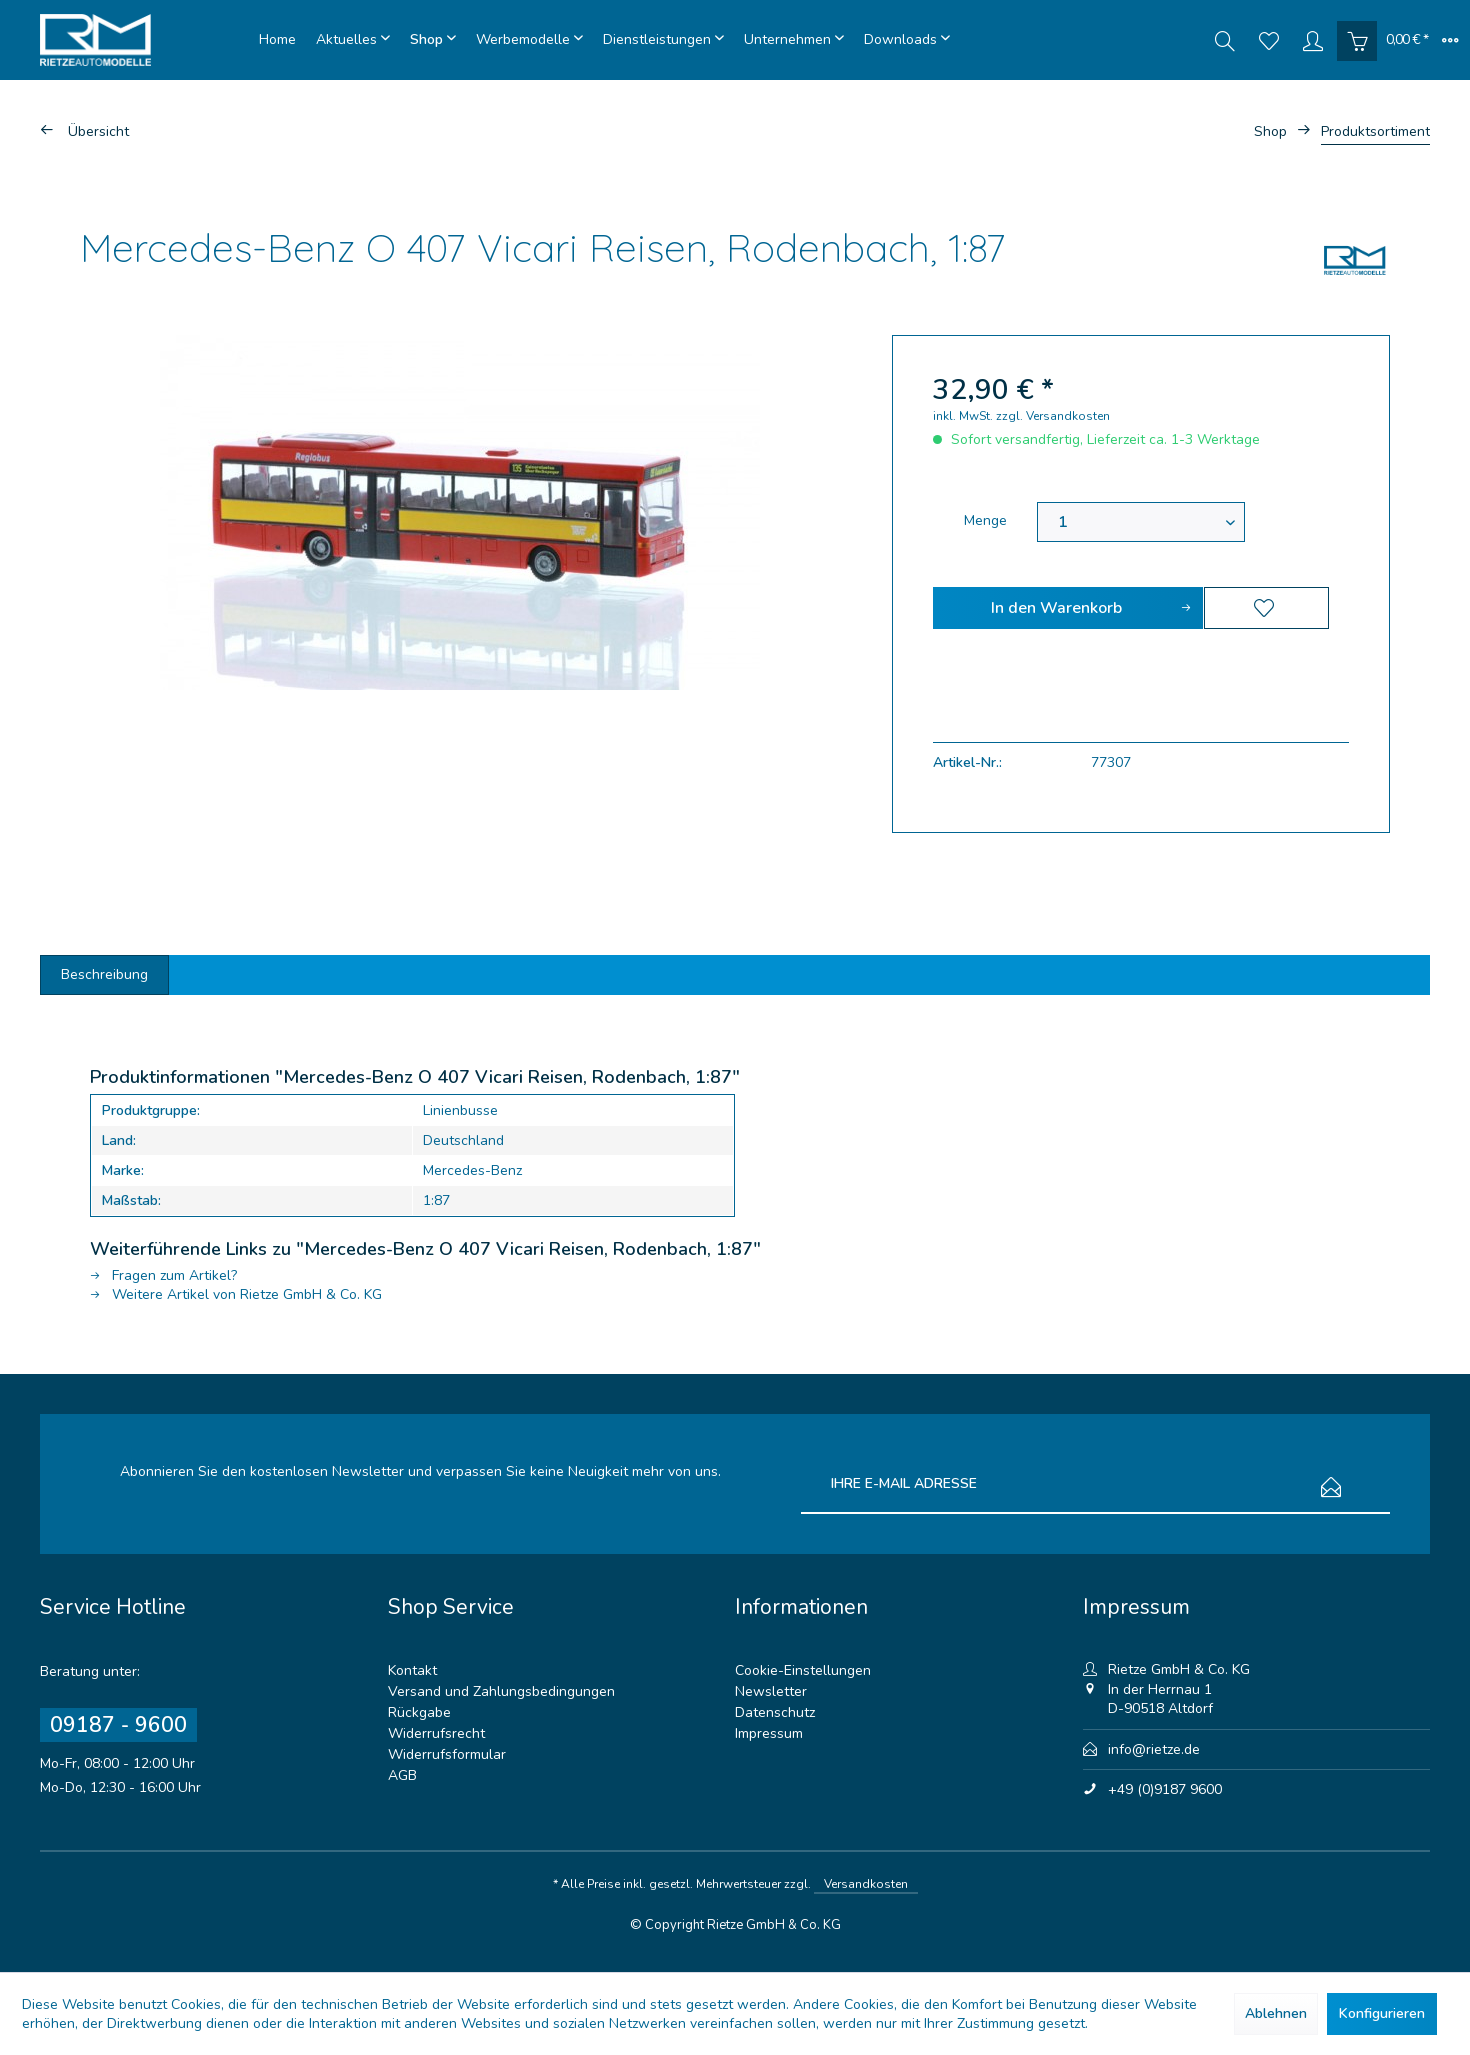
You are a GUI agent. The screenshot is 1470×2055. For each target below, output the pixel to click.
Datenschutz (775, 1712)
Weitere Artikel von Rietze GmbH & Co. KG (236, 1294)
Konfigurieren (1382, 2013)
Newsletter (771, 1691)
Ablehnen (1276, 2013)
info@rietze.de (1154, 1749)
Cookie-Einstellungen (803, 1670)
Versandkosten (866, 1884)
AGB (402, 1775)
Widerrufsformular (447, 1754)
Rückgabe (419, 1712)
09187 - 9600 (118, 1725)
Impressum (769, 1733)
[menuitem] (277, 40)
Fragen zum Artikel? (163, 1275)
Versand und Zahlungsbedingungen (501, 1691)
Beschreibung (104, 974)
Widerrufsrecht (436, 1733)
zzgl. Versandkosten (1053, 416)
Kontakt (412, 1670)
